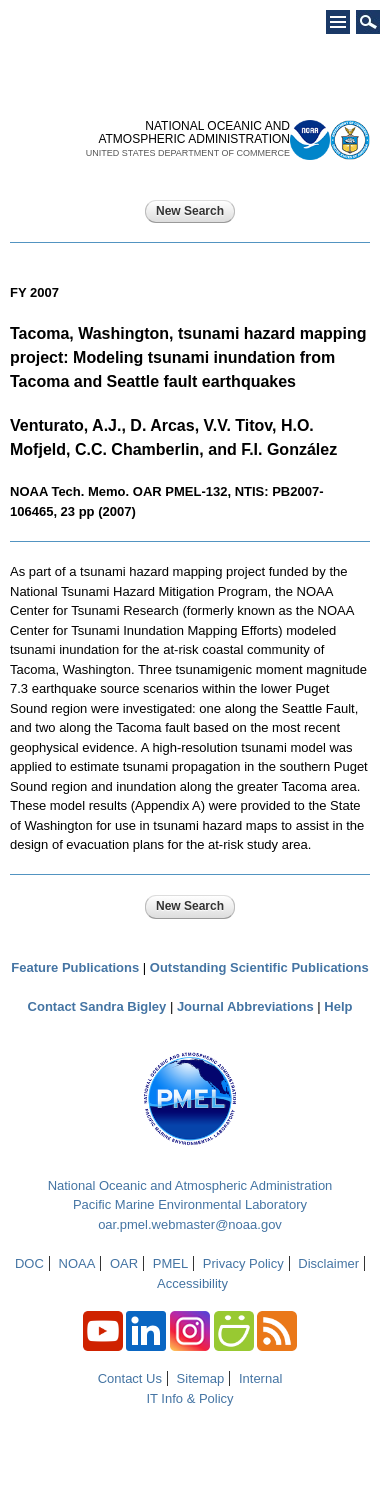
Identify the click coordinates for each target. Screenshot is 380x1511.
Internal (260, 1378)
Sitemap (201, 1378)
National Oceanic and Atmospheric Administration (190, 1185)
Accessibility (192, 1283)
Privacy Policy (243, 1263)
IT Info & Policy (189, 1398)
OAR (124, 1263)
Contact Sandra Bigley (97, 1006)
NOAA (77, 1263)
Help (338, 1006)
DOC (29, 1263)
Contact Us (130, 1378)
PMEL (170, 1263)
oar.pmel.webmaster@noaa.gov (190, 1224)
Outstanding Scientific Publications (259, 967)
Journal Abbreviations (245, 1006)
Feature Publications (75, 967)
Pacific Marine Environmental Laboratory (190, 1204)
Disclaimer (328, 1263)
